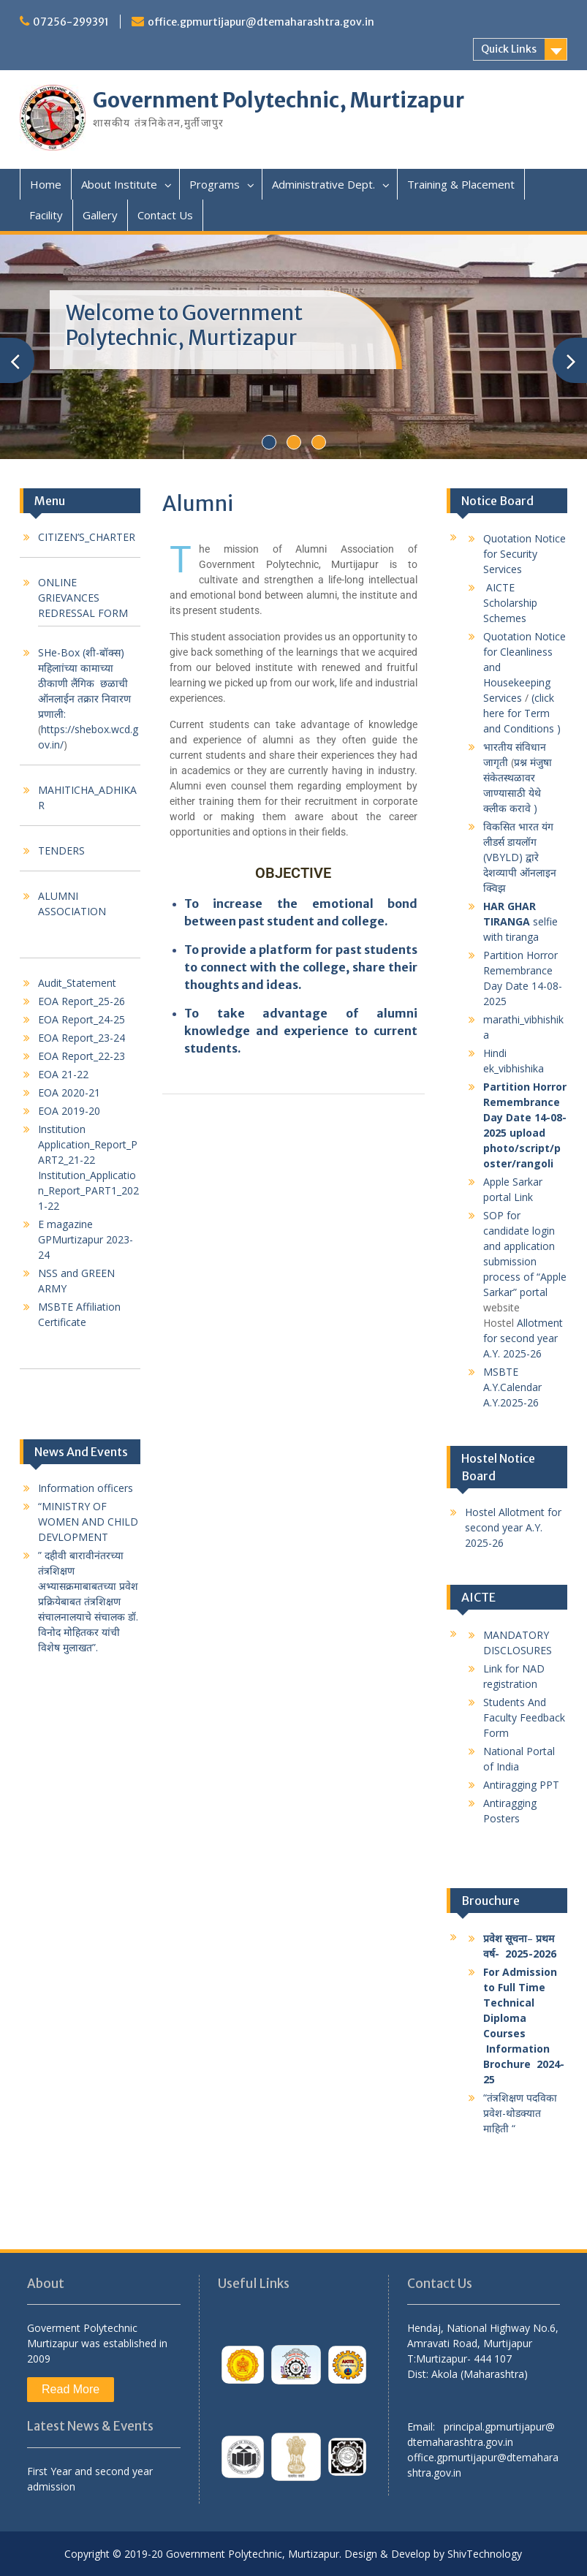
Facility (46, 215)
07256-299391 (71, 22)
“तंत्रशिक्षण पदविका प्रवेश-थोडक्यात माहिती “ (520, 2113)
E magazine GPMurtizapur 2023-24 (85, 1239)
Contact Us (165, 215)
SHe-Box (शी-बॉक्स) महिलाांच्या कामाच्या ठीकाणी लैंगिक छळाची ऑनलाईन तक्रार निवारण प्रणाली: (84, 683)
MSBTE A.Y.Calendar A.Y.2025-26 (512, 1387)
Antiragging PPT (521, 1785)
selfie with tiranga (520, 921)
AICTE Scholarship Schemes (510, 602)
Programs (214, 184)
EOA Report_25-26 (81, 1001)
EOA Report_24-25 (81, 1019)
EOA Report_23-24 (81, 1038)
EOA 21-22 (63, 1074)
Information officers (85, 1488)
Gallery (100, 215)
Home (45, 184)
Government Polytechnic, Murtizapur (278, 100)
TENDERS (61, 850)
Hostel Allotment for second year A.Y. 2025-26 (513, 1527)
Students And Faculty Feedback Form (524, 1717)
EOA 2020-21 (69, 1092)
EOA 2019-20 (69, 1111)
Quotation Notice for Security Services (524, 553)
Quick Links (509, 49)
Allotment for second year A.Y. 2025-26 (523, 1338)
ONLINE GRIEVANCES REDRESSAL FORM (83, 597)
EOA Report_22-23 (81, 1056)
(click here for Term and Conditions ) (523, 713)
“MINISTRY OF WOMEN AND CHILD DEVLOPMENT (88, 1521)
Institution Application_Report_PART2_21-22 (87, 1144)
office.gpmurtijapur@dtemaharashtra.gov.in (261, 22)
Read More (70, 2389)
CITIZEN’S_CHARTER (86, 537)
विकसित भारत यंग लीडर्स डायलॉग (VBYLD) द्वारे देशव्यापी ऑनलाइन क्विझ (519, 857)
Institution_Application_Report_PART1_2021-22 (88, 1190)
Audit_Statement (77, 983)
